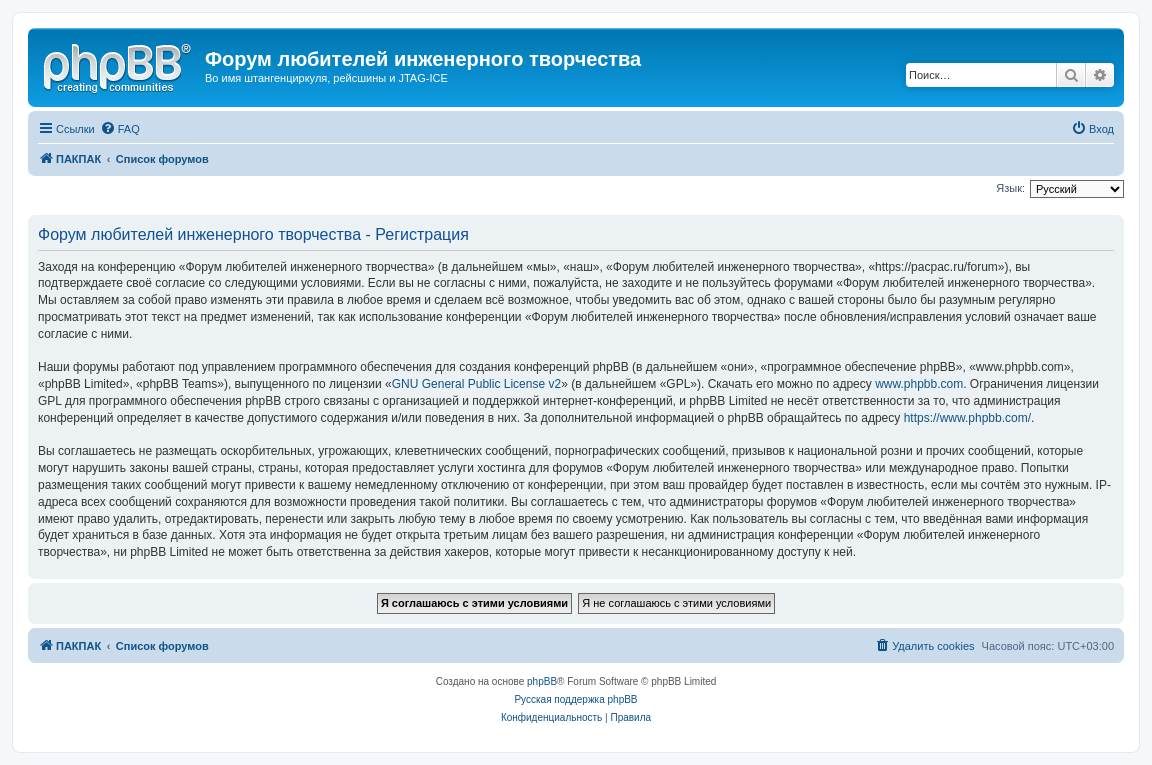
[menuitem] (120, 129)
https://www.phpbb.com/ (967, 418)
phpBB (542, 681)
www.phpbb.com (919, 384)
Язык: (1010, 188)
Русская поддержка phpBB (575, 699)
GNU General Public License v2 (476, 384)
